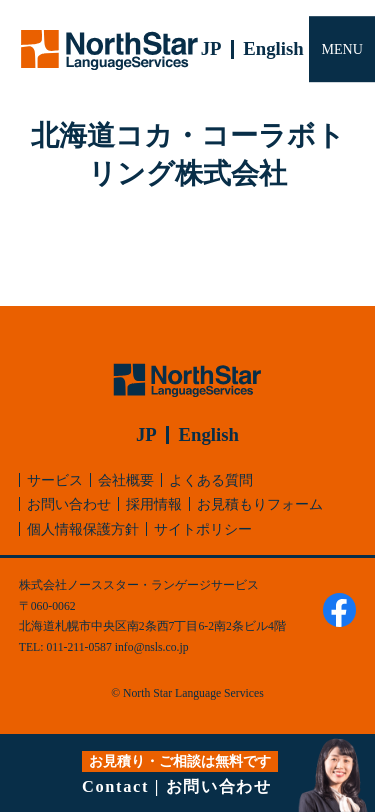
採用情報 (154, 504)
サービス (55, 480)
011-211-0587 (78, 647)
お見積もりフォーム (260, 504)
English (273, 48)
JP (211, 48)
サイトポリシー (203, 529)
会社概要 (126, 480)
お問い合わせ (69, 504)
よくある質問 (211, 480)
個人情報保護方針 (83, 529)
